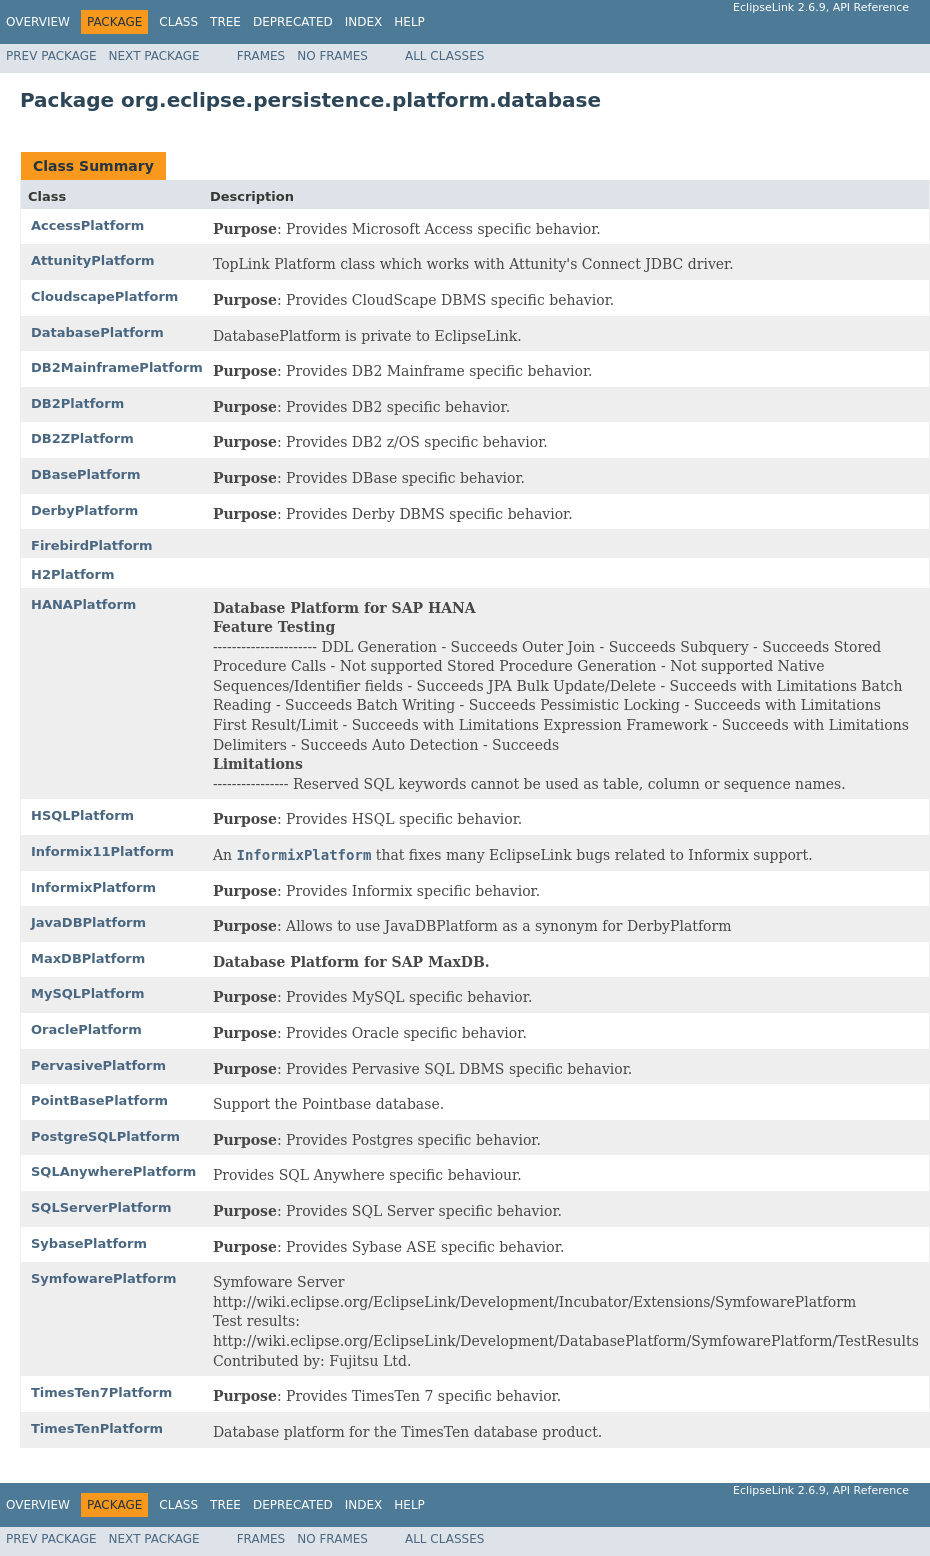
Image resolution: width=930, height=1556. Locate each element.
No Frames (332, 56)
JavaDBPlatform (88, 922)
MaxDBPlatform (88, 958)
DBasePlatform (86, 474)
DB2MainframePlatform (117, 367)
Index (364, 22)
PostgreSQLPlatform (105, 1136)
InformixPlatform (93, 887)
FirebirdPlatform (92, 545)
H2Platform (72, 574)
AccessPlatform (87, 225)
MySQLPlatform (88, 993)
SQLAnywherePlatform (113, 1171)
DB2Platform (77, 403)
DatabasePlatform (97, 332)
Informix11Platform (102, 851)
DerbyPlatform (84, 510)
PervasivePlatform (98, 1065)
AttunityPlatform (93, 260)
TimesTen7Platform (101, 1392)
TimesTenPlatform (97, 1428)
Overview (38, 22)
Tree (225, 22)
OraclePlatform (86, 1029)
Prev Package (51, 56)
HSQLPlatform (82, 815)
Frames (261, 56)
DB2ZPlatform (82, 438)
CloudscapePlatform (104, 296)
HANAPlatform (83, 604)
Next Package (154, 56)
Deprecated (293, 22)
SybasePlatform (89, 1243)
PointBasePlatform (99, 1100)
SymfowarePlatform (104, 1278)
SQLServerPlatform (101, 1207)
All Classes (444, 56)
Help (409, 22)
